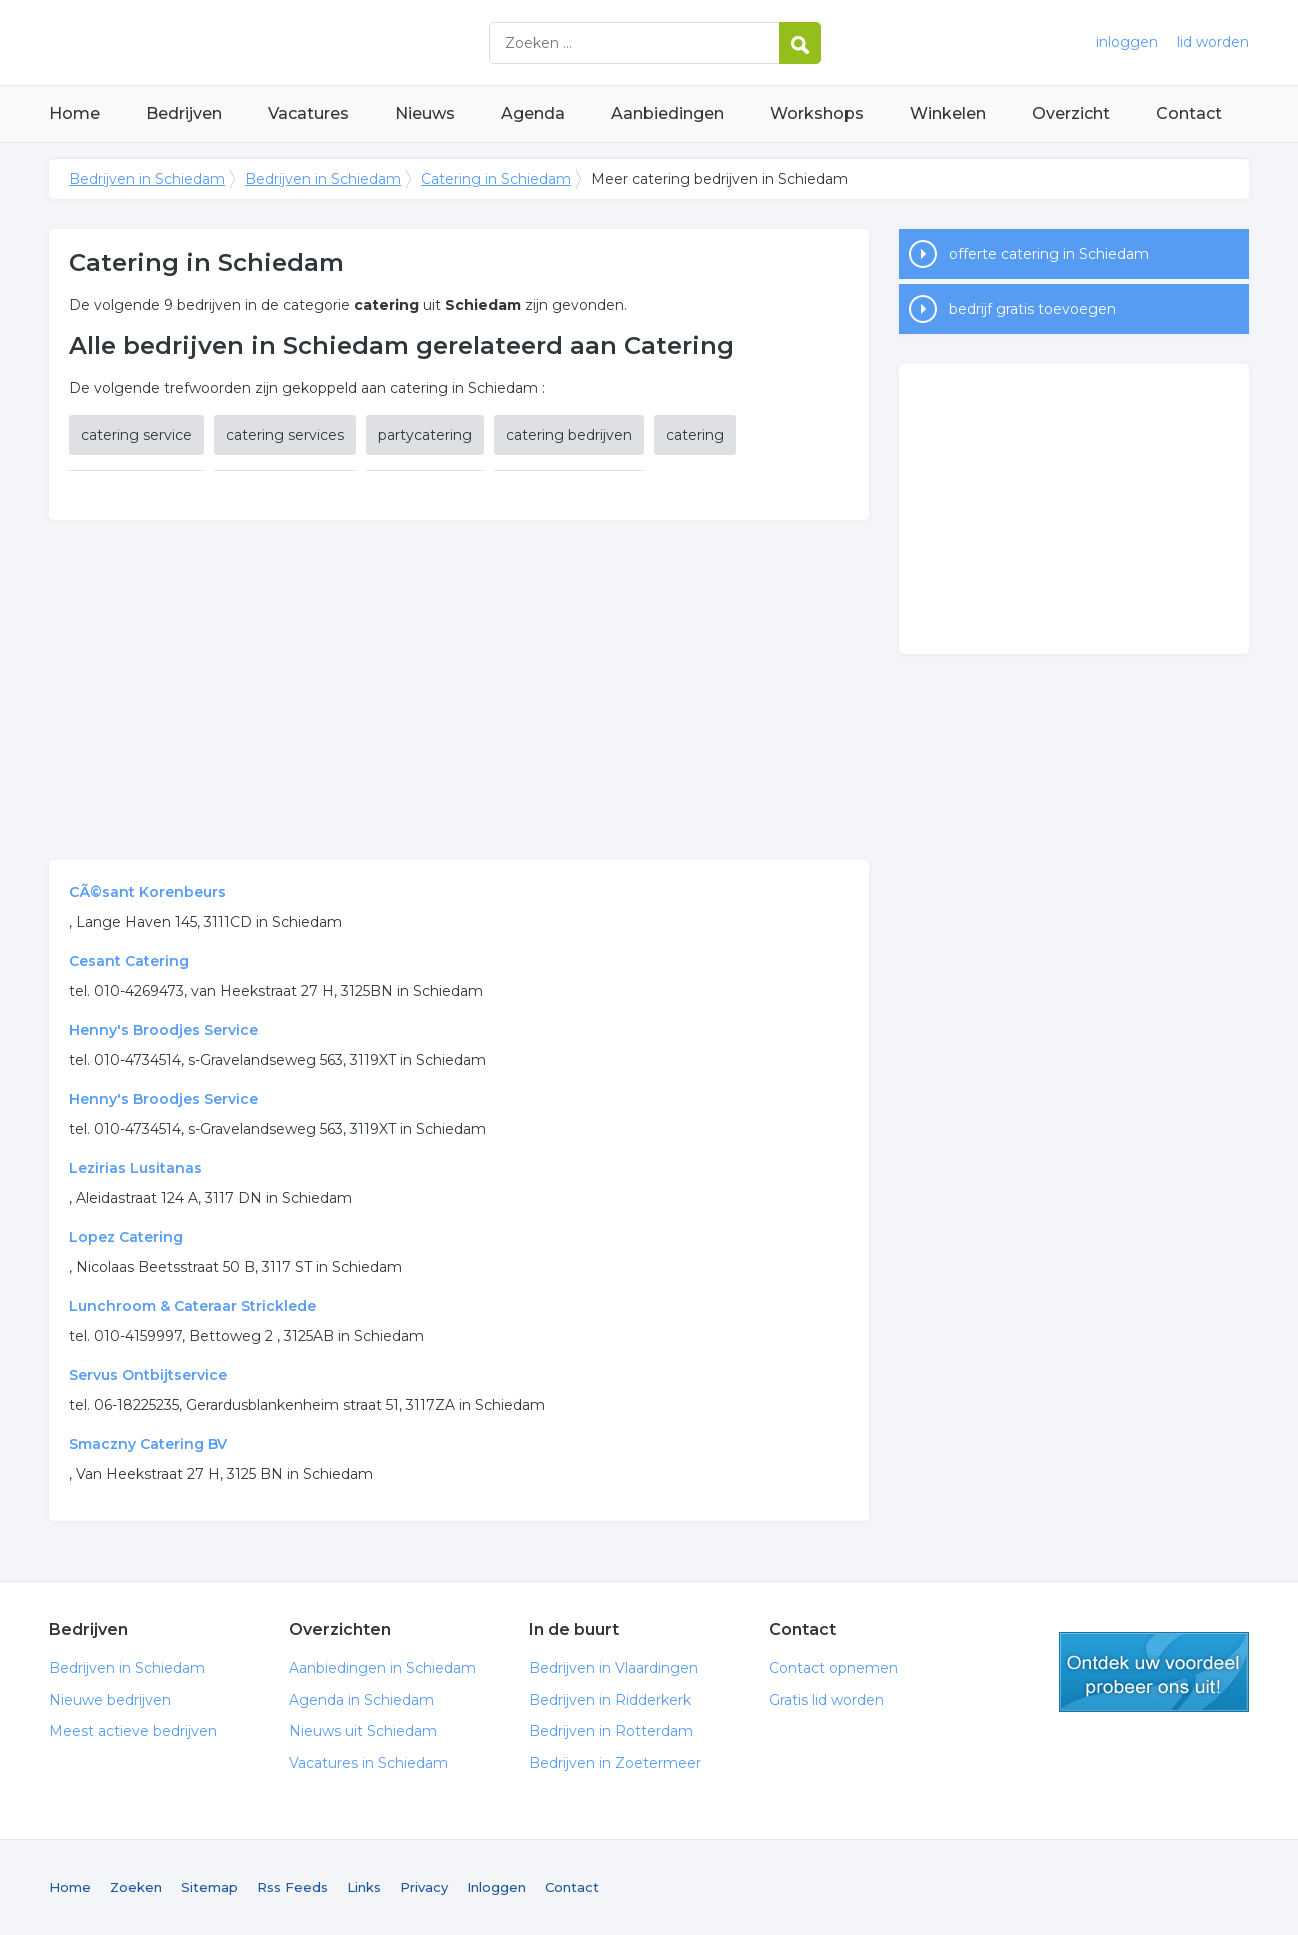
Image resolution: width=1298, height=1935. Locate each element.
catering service (136, 435)
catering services (285, 435)
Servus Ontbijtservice (148, 1375)
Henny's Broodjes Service (163, 1030)
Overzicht (1071, 113)
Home (74, 113)
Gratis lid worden (826, 1700)
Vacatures (308, 113)
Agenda (533, 113)
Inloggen (496, 1887)
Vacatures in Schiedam (368, 1763)
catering (695, 435)
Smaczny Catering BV (148, 1444)
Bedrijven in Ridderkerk (610, 1700)
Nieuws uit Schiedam (363, 1731)
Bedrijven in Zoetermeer (615, 1763)
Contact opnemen (833, 1668)
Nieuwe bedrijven (110, 1700)
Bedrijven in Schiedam (299, 42)
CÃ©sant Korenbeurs (147, 892)
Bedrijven (184, 113)
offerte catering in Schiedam (1049, 254)
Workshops (817, 113)
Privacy (424, 1887)
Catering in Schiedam (496, 179)
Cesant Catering (129, 961)
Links (364, 1887)
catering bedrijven (569, 435)
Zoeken (136, 1887)
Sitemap (209, 1887)
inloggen (1127, 42)
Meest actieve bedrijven (133, 1731)
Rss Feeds (292, 1887)
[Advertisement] (459, 690)
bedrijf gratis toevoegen (1032, 309)
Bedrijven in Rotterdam (611, 1731)
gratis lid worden (1154, 1672)
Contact (1189, 113)
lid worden (1213, 42)
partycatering (425, 435)
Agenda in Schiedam (361, 1700)
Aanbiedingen (667, 113)
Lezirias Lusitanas (135, 1168)
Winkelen (948, 113)
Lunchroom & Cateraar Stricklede (192, 1306)
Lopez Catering (126, 1237)
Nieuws (425, 113)
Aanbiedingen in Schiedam (382, 1668)
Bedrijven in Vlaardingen (613, 1668)
